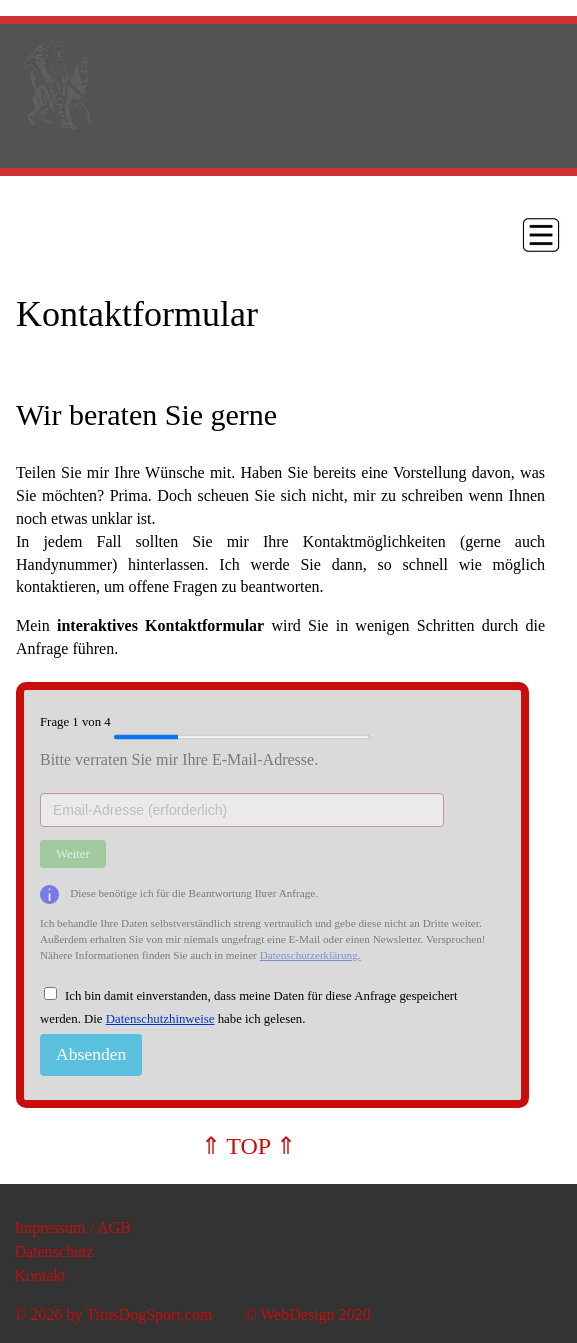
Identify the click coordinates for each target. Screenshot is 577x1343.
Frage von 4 (205, 723)
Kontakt (40, 1275)
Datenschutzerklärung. (310, 955)
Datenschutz (53, 1251)
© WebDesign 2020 (307, 1314)
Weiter (73, 854)
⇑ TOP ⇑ (249, 1146)
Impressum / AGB (72, 1227)
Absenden (91, 1054)
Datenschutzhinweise (160, 1019)
